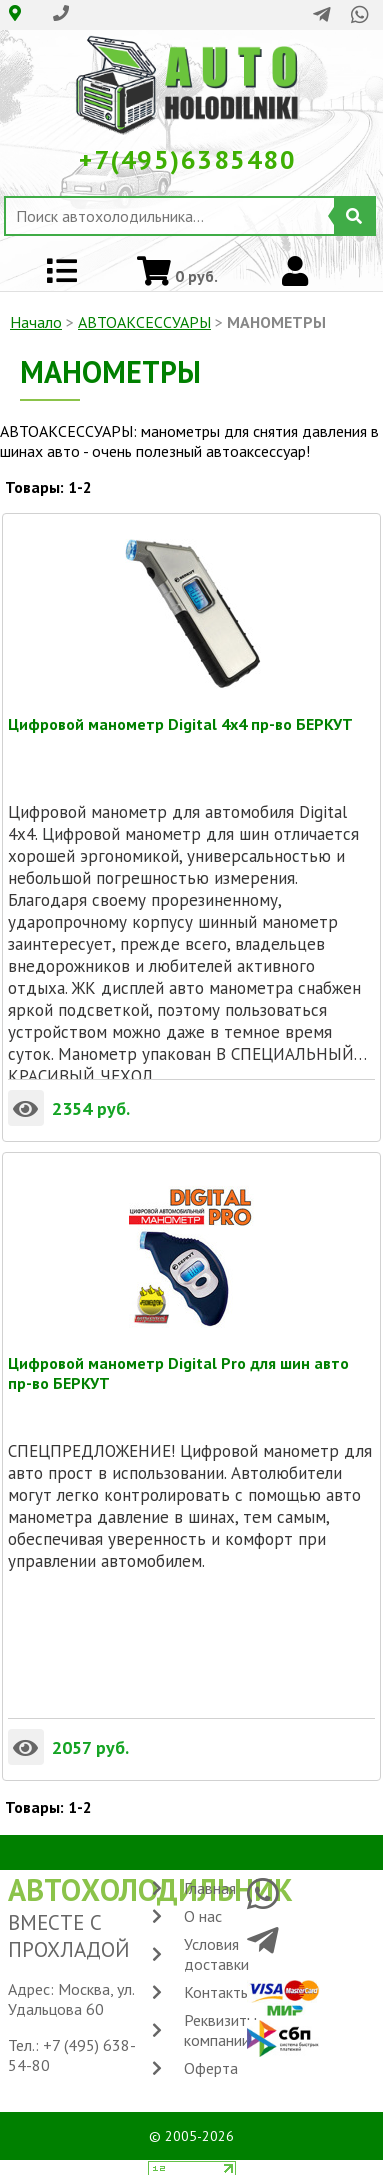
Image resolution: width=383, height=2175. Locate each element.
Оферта (211, 2068)
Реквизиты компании (220, 2030)
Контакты (217, 1992)
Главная (210, 1888)
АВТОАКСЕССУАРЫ (144, 322)
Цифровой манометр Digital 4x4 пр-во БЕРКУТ (180, 724)
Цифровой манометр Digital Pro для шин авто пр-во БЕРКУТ (178, 1363)
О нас (203, 1916)
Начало (36, 322)
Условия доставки (216, 1954)
